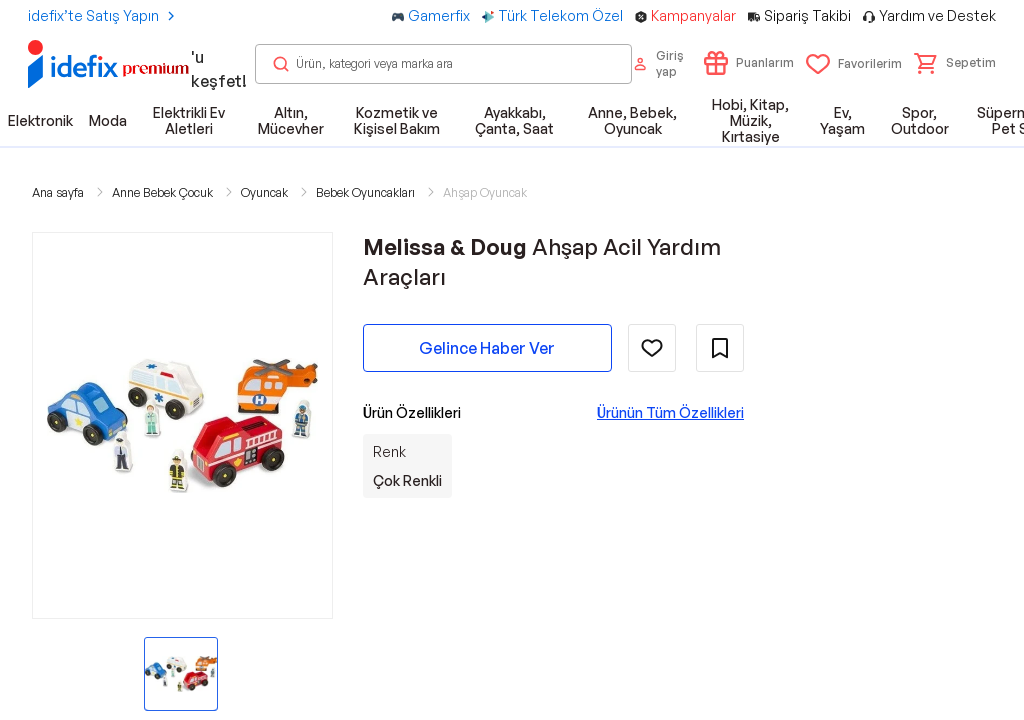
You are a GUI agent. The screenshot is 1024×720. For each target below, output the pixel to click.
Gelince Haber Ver (487, 348)
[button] (955, 63)
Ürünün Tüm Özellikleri (670, 412)
